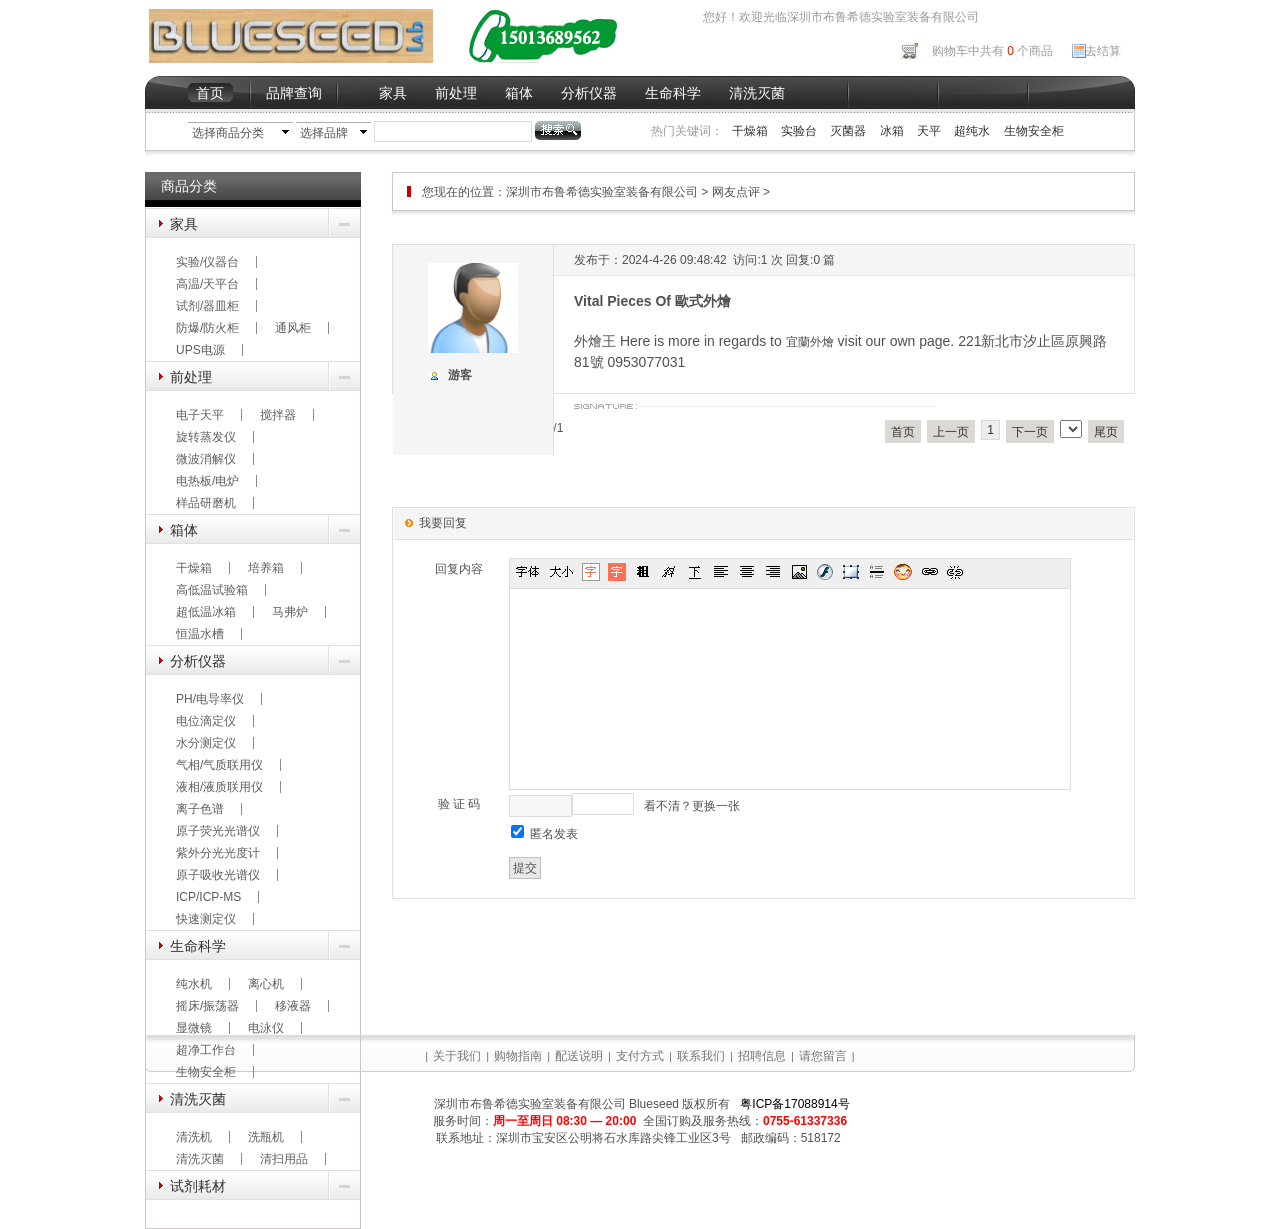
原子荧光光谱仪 (218, 831)
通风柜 (293, 328)
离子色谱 (200, 809)
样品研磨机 (206, 503)
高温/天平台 (207, 284)
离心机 (266, 984)
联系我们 (701, 1056)
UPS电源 (200, 350)
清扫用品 (284, 1159)
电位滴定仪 (206, 721)
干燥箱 (750, 131)
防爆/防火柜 (207, 328)
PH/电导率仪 (210, 699)
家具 (393, 93)
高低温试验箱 (212, 590)
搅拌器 (278, 415)
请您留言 (823, 1056)
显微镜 (194, 1028)
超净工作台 (206, 1050)
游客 (460, 375)
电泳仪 (266, 1028)
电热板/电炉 (207, 481)
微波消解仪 (206, 459)
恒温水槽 (200, 634)
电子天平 (200, 415)
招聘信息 (762, 1056)
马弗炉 (290, 612)
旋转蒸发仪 (206, 437)
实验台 (799, 131)
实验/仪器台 (207, 262)
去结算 (1103, 51)
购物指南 (518, 1056)
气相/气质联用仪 (219, 765)
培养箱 (266, 568)
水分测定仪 (206, 743)
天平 (929, 131)
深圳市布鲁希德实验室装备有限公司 (603, 192)
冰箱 (892, 131)
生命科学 (673, 93)
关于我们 (457, 1056)
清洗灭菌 (757, 93)
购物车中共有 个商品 (992, 51)
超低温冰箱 (206, 612)
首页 (210, 93)
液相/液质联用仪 (219, 787)
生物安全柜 (1034, 131)
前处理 (456, 93)
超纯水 (972, 131)
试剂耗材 (198, 1186)
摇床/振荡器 (207, 1006)
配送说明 (579, 1056)
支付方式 (640, 1056)
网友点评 (736, 192)
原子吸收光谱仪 (218, 875)
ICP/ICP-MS (208, 897)
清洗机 (194, 1137)
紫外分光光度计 (218, 853)
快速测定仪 (206, 919)
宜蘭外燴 (810, 342)
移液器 (293, 1006)
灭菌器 (848, 131)
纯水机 (194, 984)
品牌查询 (294, 93)
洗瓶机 (266, 1137)
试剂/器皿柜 (207, 306)
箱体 (519, 93)
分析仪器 (589, 93)
